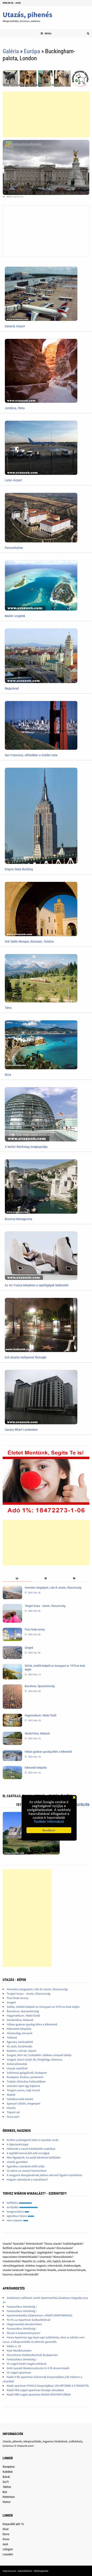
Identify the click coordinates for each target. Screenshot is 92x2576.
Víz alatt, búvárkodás (19, 2046)
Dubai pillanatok (17, 2064)
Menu (46, 33)
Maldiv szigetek (15, 616)
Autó (5, 2544)
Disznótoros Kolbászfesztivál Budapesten (32, 2355)
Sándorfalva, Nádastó (37, 1733)
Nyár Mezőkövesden (19, 2350)
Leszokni (8, 2554)
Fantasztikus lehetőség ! (22, 2306)
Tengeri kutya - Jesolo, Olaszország (45, 1606)
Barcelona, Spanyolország (40, 1686)
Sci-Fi (6, 2482)
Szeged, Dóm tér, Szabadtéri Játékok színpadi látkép (39, 2055)
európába (22, 2207)
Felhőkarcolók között (20, 2099)
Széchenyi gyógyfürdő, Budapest (27, 2073)
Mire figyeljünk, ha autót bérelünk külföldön (34, 2157)
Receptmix (9, 2466)
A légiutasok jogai (17, 2144)
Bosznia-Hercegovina (18, 1219)
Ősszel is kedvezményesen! (23, 2333)
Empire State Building (19, 869)
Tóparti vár (13, 2112)
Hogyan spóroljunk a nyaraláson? (27, 2179)
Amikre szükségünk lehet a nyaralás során (33, 2140)
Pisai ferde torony (35, 1629)
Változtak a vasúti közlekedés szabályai (31, 2149)
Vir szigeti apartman (19, 2372)
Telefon (7, 2487)
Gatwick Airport (15, 326)
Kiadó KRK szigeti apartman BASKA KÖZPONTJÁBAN (39, 2394)
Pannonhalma (14, 548)
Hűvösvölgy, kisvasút (19, 2033)
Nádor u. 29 (14, 2346)
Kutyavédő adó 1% (13, 2524)
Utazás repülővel (17, 2068)
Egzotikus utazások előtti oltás (26, 2166)
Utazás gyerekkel (17, 2162)
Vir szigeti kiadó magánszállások (27, 2364)
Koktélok (8, 2471)
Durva (6, 2534)
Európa (32, 51)
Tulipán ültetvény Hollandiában (26, 2081)
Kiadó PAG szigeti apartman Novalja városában (35, 2390)
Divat (5, 2529)
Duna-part (13, 2116)
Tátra (8, 1008)
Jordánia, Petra (15, 408)
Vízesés (11, 2108)
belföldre (19, 2203)
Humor (6, 2502)
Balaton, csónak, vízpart (21, 2051)
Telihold (12, 2037)
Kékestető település (36, 1767)
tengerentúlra (18, 2211)
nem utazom (17, 2220)
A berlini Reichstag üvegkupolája (26, 1147)
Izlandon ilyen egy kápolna (23, 2086)
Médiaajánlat (41, 2570)
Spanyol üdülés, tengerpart (23, 2103)
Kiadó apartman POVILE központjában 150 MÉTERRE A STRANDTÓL (48, 2386)
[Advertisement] (46, 114)
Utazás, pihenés (27, 14)
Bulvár (6, 2477)
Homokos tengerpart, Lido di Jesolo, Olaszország (53, 1587)
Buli (5, 2492)
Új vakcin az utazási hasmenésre (27, 2170)
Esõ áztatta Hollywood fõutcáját (25, 1357)
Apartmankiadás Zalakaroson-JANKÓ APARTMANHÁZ (39, 2315)
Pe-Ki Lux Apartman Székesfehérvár (28, 2320)
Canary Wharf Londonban (21, 1430)
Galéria (11, 51)
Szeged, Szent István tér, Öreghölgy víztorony (34, 2059)
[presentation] (17, 1578)
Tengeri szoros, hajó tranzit (23, 2090)
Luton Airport (13, 480)
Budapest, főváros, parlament (25, 2077)
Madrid (11, 2094)
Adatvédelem (25, 2570)
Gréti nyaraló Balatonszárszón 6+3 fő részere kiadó (38, 2368)
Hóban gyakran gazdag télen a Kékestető (48, 1751)
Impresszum (9, 2570)
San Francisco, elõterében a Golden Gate (31, 755)
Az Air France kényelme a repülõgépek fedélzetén (37, 1285)
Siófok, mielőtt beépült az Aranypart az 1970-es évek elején (43, 2007)
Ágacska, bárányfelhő (20, 2042)
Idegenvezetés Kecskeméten (24, 2324)
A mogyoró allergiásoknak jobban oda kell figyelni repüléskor (44, 2175)
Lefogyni (8, 2549)
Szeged (29, 1647)
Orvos (6, 2539)
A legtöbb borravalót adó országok (28, 2153)
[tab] (17, 1578)
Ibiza (8, 1075)
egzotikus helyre (20, 2216)
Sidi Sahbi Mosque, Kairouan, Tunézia (29, 941)
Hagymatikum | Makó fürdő (40, 1715)
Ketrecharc (9, 2497)
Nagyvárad (12, 688)
